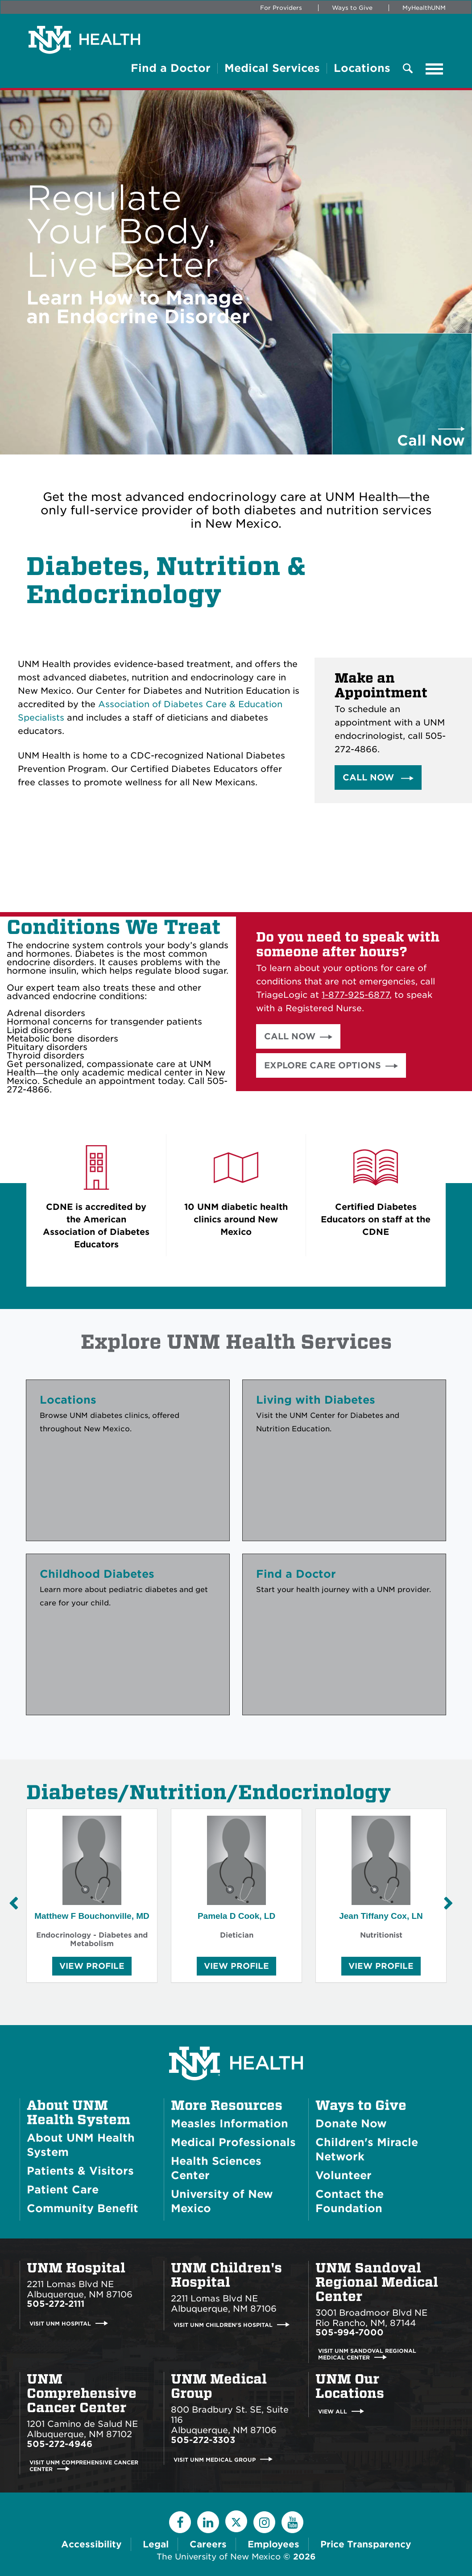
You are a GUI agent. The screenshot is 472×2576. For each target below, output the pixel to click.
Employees (273, 2544)
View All (332, 2411)
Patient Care (63, 2189)
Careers (208, 2544)
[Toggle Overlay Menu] (407, 69)
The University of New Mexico (219, 2556)
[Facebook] (180, 2522)
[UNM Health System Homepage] (236, 2038)
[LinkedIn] (208, 2522)
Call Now (370, 777)
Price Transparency (365, 2544)
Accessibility (91, 2544)
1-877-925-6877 (355, 995)
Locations (362, 68)
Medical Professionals (233, 2142)
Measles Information (229, 2123)
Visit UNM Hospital (60, 2323)
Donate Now (351, 2123)
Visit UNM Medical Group (215, 2459)
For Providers (281, 7)
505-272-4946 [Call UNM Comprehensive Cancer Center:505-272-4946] (59, 2444)
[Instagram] (264, 2522)
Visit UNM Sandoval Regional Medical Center (367, 2354)
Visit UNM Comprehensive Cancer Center (83, 2465)
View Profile (91, 1968)
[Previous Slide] (12, 1903)
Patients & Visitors (80, 2170)
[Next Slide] (447, 1903)
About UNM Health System (78, 2112)
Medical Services (272, 68)
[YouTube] (292, 2522)
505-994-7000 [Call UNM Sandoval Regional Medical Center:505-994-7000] (349, 2332)
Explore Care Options (322, 1065)
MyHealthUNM (424, 7)
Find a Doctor (171, 68)
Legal (156, 2544)
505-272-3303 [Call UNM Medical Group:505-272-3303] (203, 2440)
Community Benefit (82, 2208)
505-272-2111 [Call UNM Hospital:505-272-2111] (55, 2304)
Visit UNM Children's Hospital (223, 2325)
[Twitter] (236, 2521)
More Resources (226, 2105)
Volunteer (343, 2175)
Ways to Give (352, 7)
